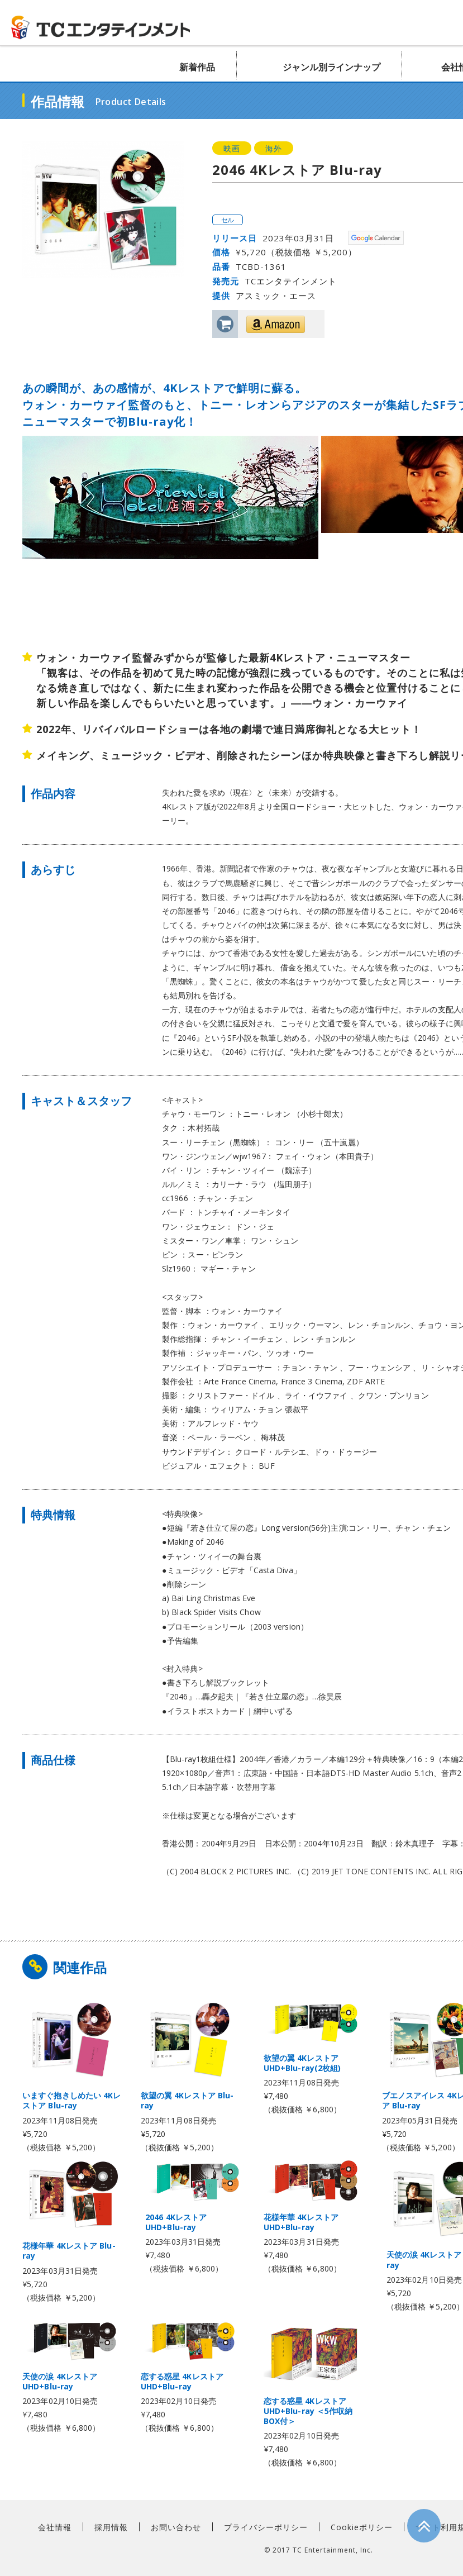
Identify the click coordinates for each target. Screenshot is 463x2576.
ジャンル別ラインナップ (331, 67)
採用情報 (111, 2526)
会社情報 (54, 2526)
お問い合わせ (176, 2526)
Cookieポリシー (362, 2526)
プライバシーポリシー (266, 2526)
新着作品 (197, 67)
